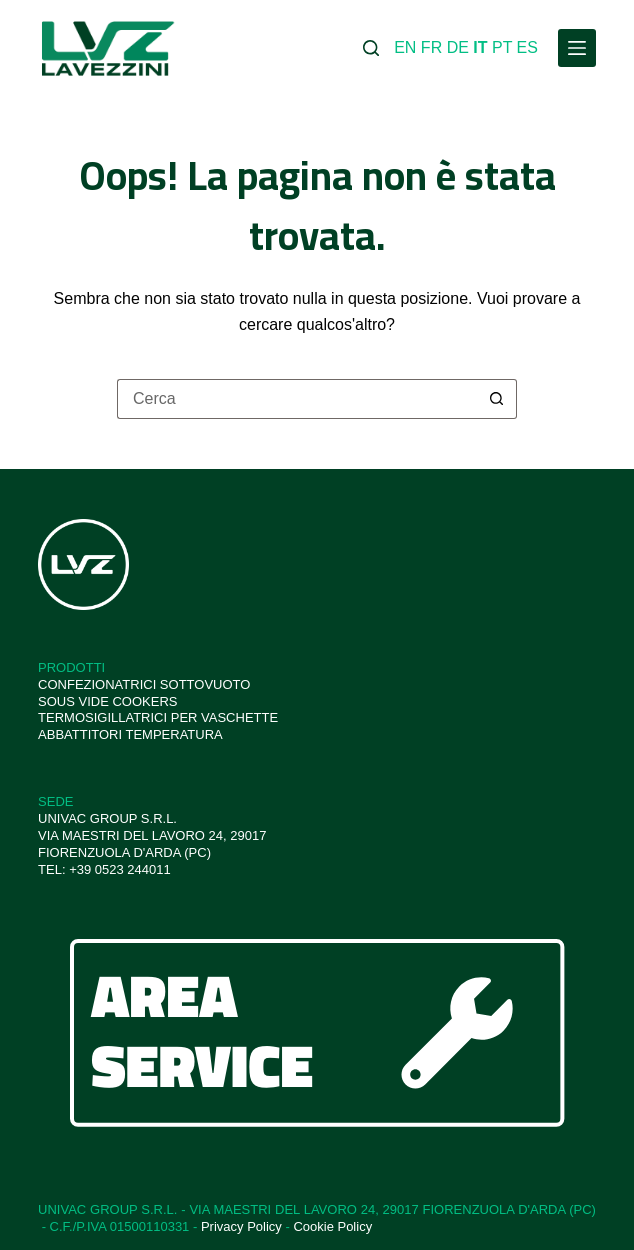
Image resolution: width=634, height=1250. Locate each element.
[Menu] (577, 48)
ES (527, 47)
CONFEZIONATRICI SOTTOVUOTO (144, 684)
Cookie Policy (332, 1226)
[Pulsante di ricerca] (497, 399)
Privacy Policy (241, 1226)
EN (405, 47)
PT (502, 47)
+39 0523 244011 (120, 869)
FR (431, 47)
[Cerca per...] (297, 399)
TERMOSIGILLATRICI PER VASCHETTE (158, 717)
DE (458, 47)
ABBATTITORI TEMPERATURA (130, 734)
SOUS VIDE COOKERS (107, 701)
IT (480, 47)
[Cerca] (371, 48)
